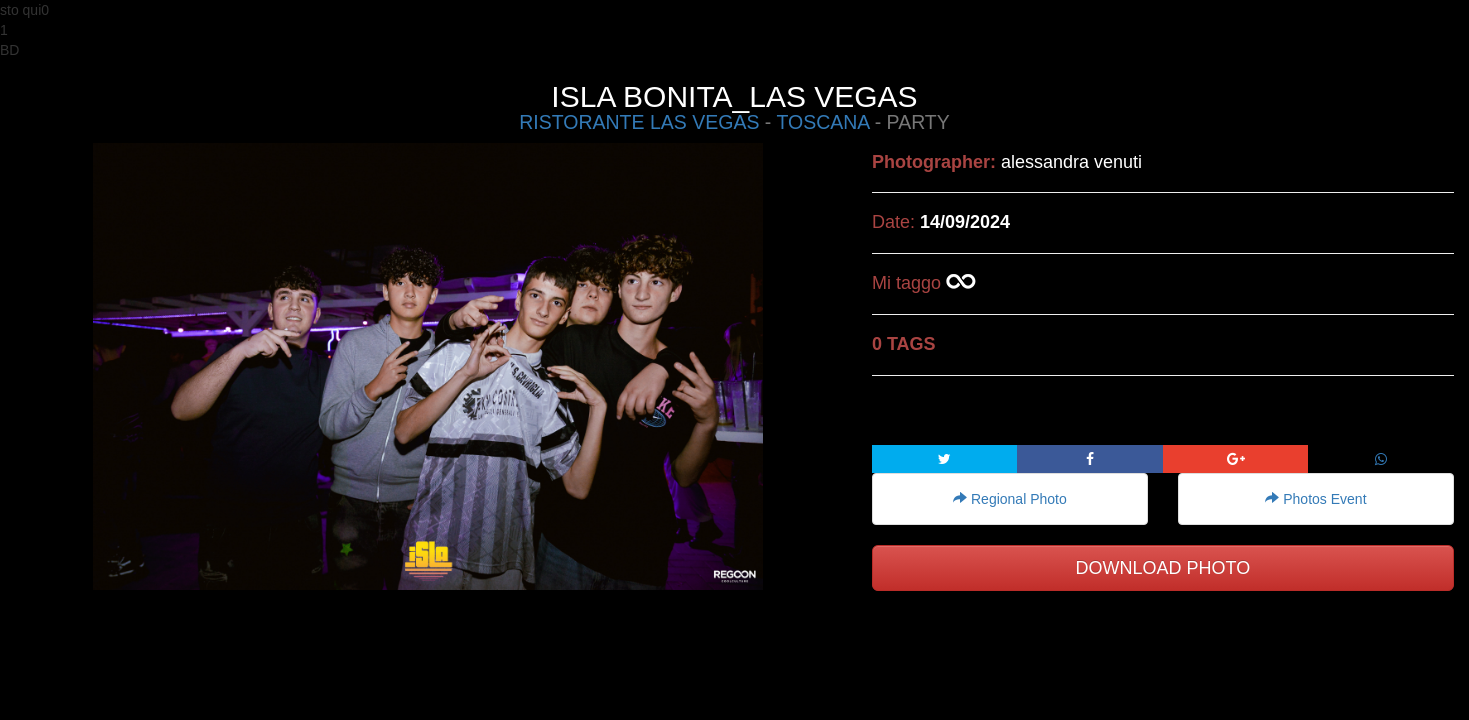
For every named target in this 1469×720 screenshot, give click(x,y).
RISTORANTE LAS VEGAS (639, 122)
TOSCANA (822, 122)
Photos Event (1315, 499)
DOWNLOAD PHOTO (1163, 568)
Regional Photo (1010, 499)
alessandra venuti (1071, 162)
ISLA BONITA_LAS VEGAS (734, 96)
